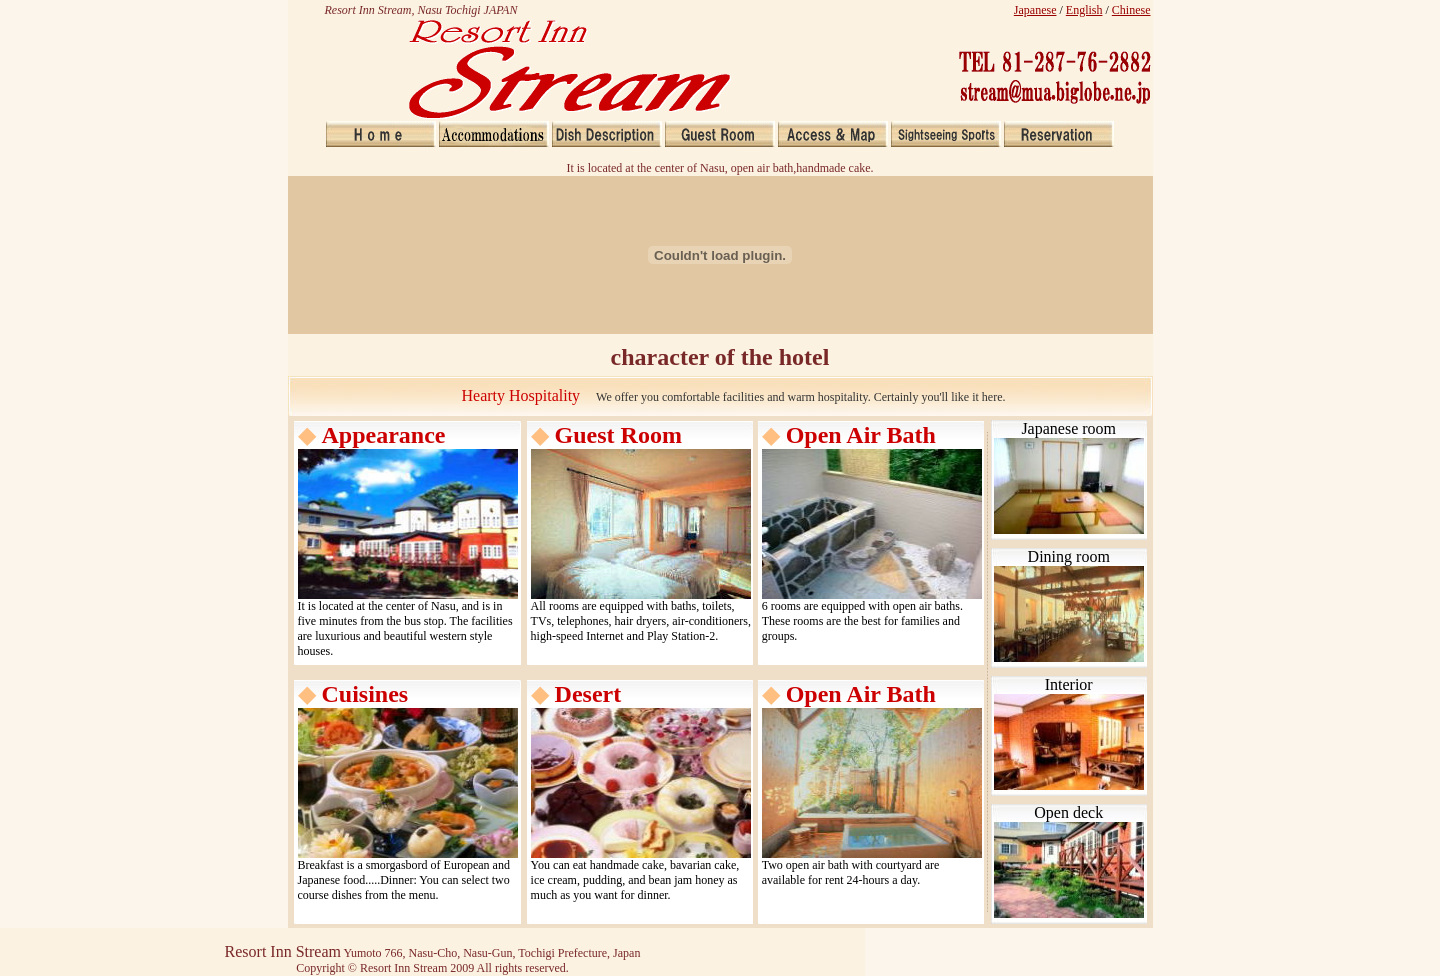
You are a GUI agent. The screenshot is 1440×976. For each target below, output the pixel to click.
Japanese (1035, 10)
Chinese (1131, 10)
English (1084, 10)
